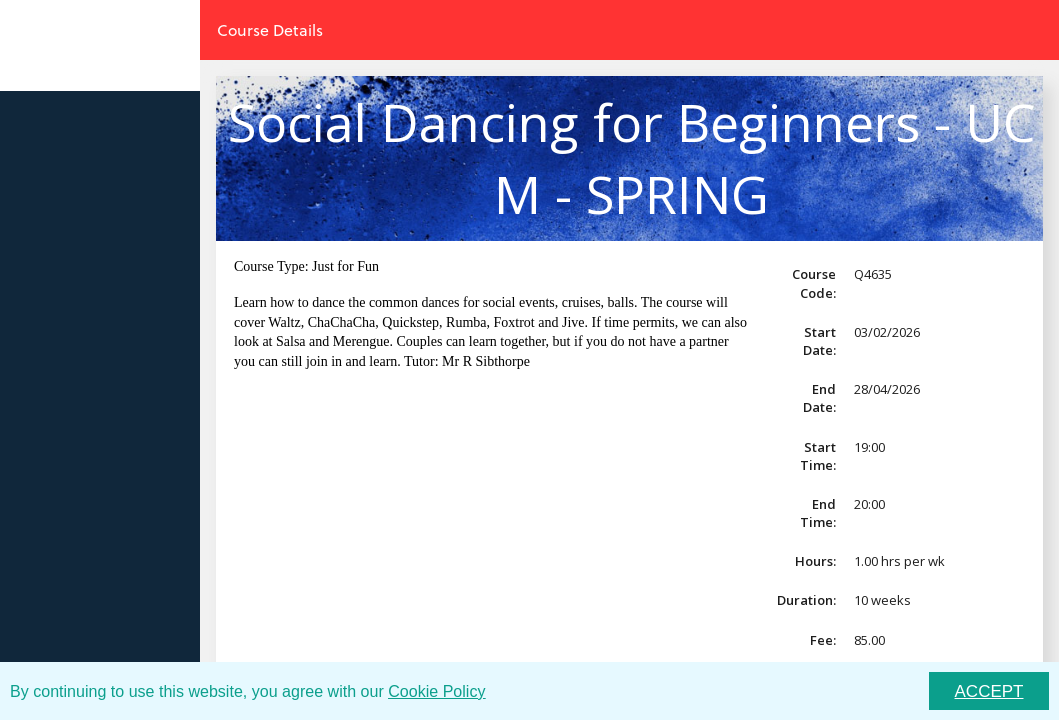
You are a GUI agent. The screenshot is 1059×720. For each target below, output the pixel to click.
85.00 (869, 640)
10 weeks (882, 600)
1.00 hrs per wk (899, 561)
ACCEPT (989, 691)
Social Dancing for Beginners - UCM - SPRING (631, 158)
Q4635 (873, 274)
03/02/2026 (887, 332)
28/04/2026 (887, 389)
